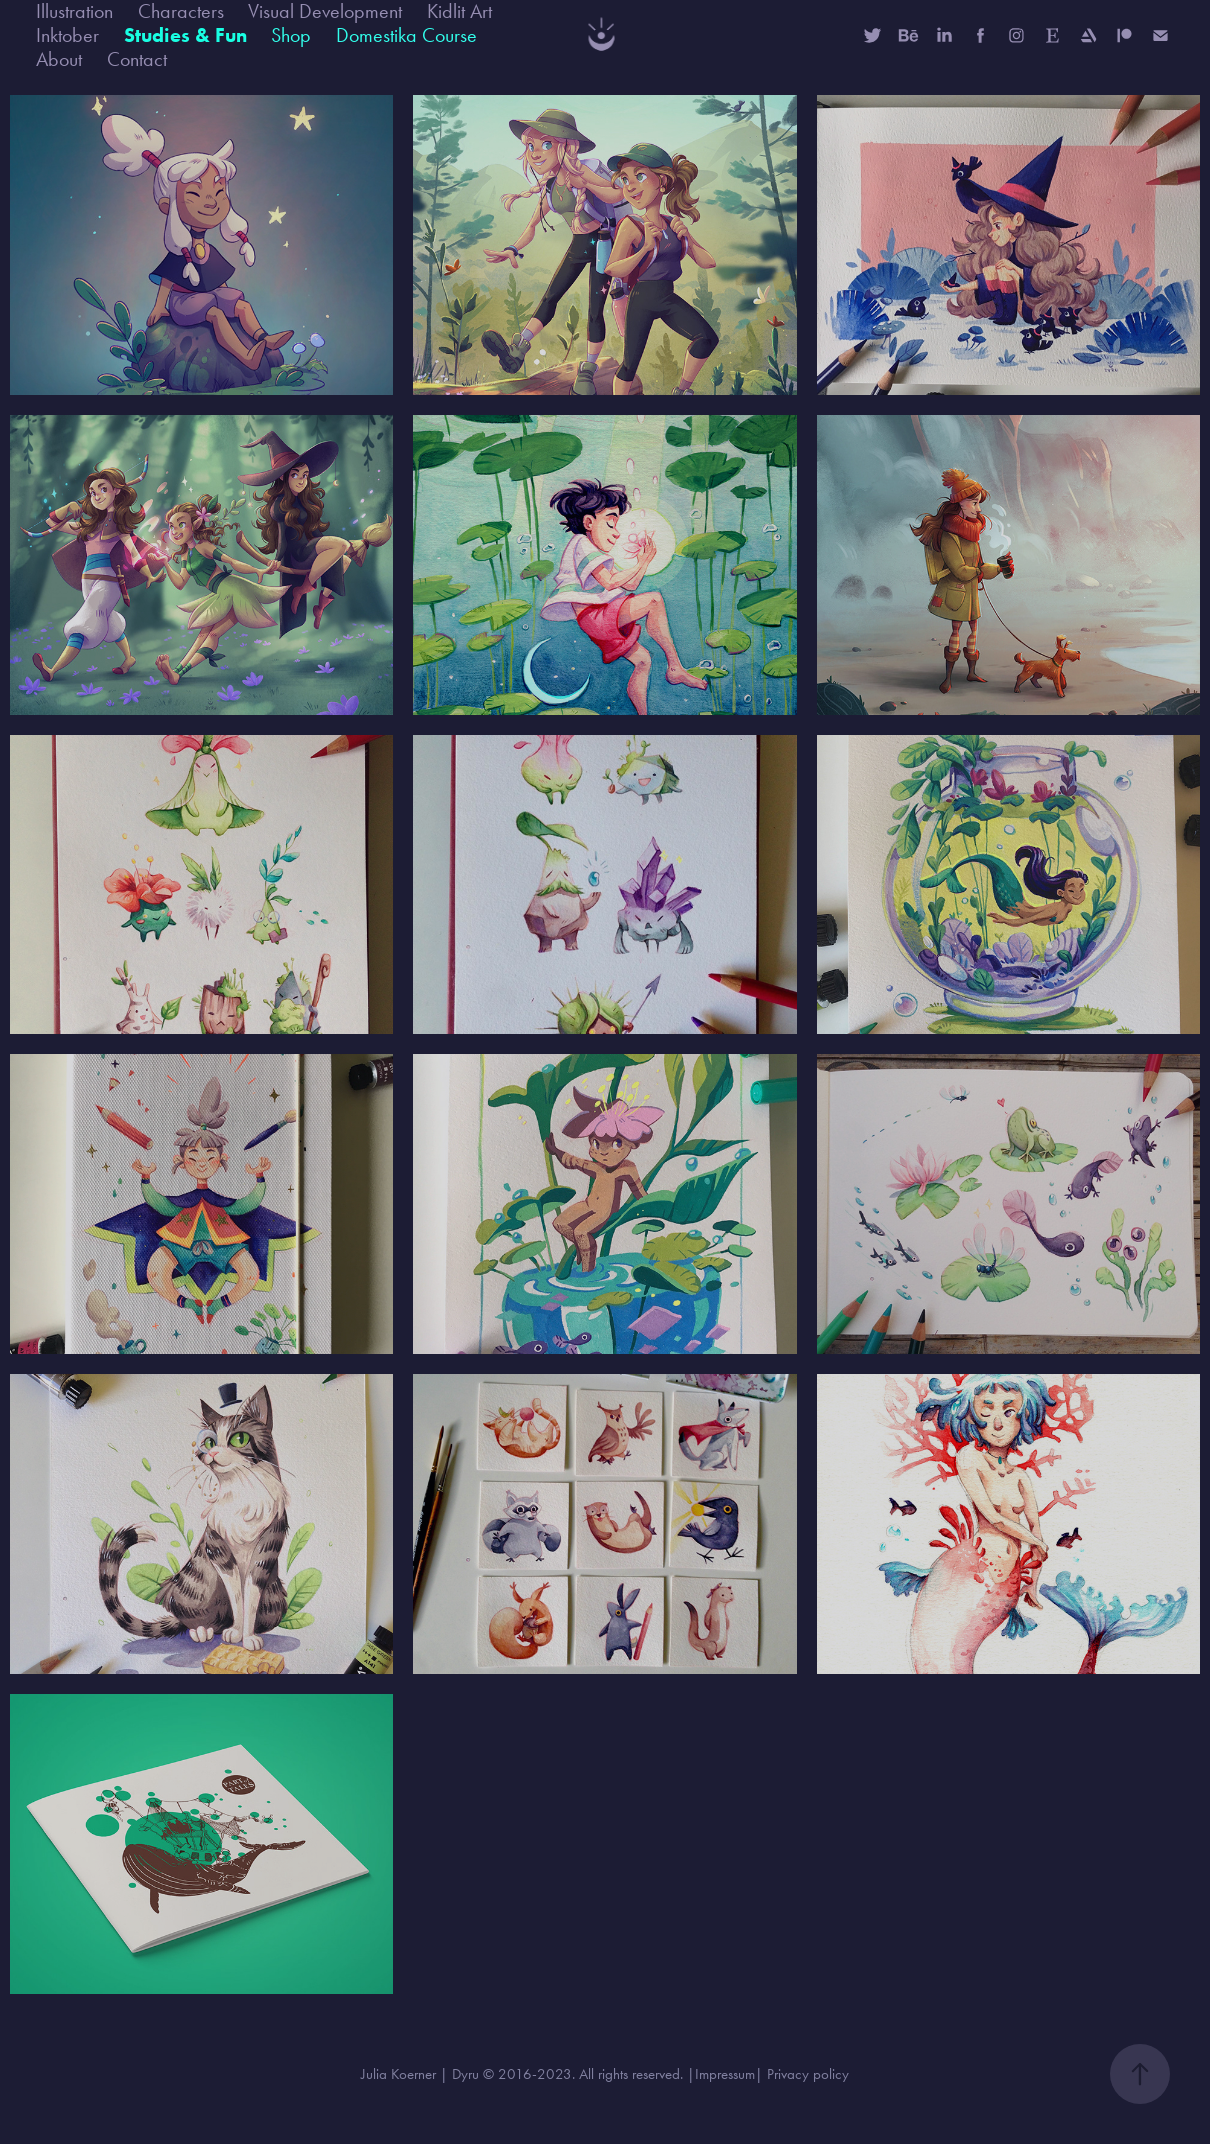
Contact (137, 59)
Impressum (725, 2074)
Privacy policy (808, 2074)
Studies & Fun (185, 35)
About (59, 59)
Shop (291, 35)
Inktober (67, 35)
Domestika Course (406, 35)
